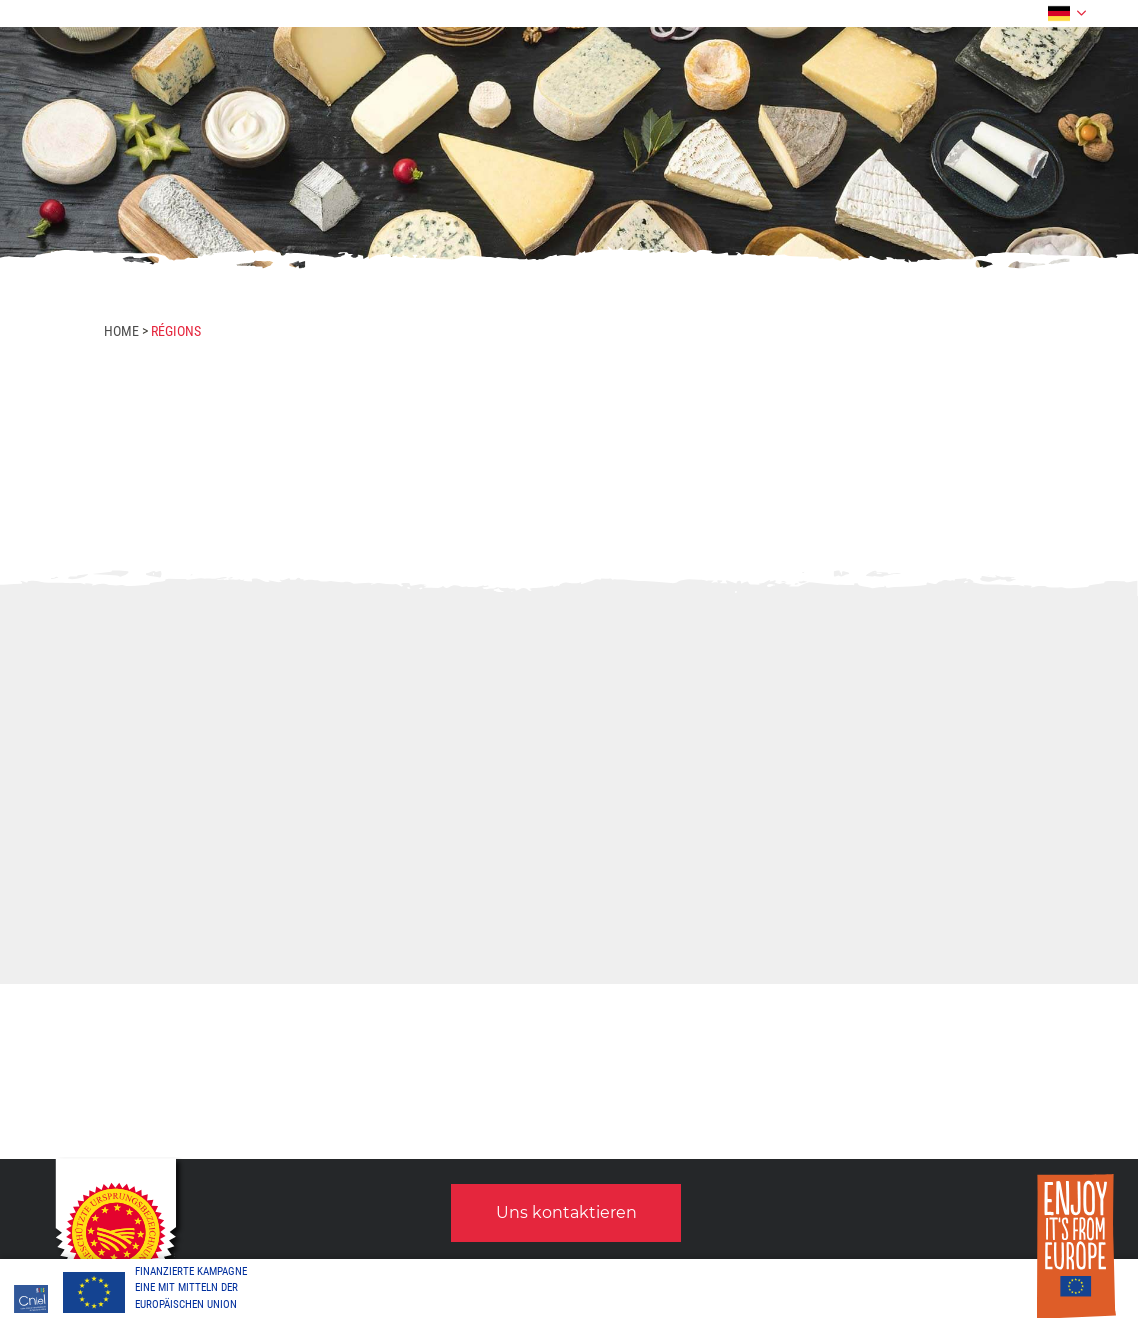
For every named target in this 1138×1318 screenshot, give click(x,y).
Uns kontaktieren (566, 1212)
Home (121, 331)
